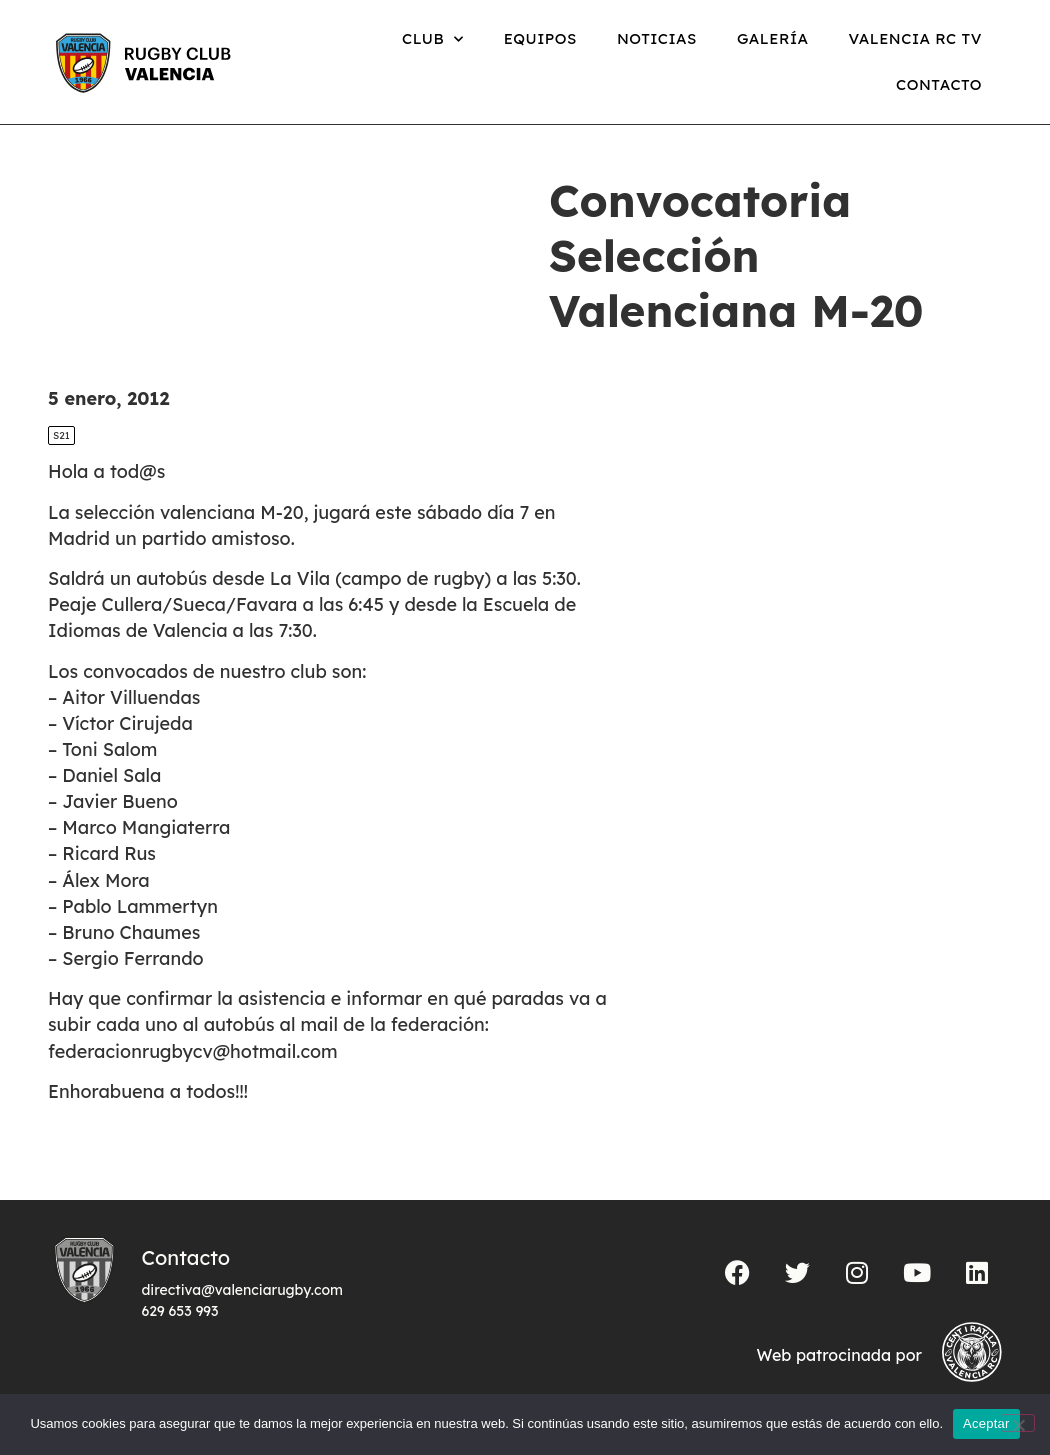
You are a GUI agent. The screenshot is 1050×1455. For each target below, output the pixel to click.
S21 (61, 435)
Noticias (657, 38)
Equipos (540, 38)
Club (433, 39)
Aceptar (986, 1423)
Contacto (939, 84)
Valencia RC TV (915, 38)
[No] (1018, 1423)
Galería (773, 38)
